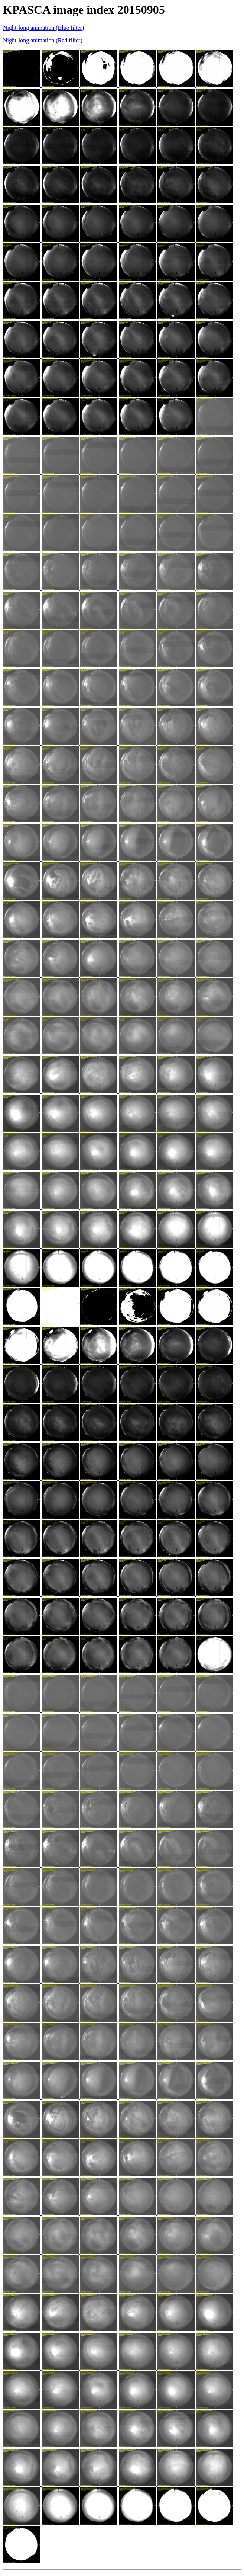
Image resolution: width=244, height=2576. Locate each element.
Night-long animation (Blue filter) (43, 28)
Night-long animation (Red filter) (42, 40)
